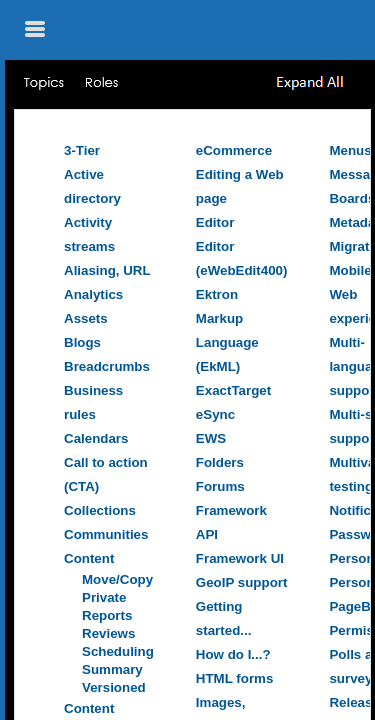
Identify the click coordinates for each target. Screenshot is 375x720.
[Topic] (192, 415)
